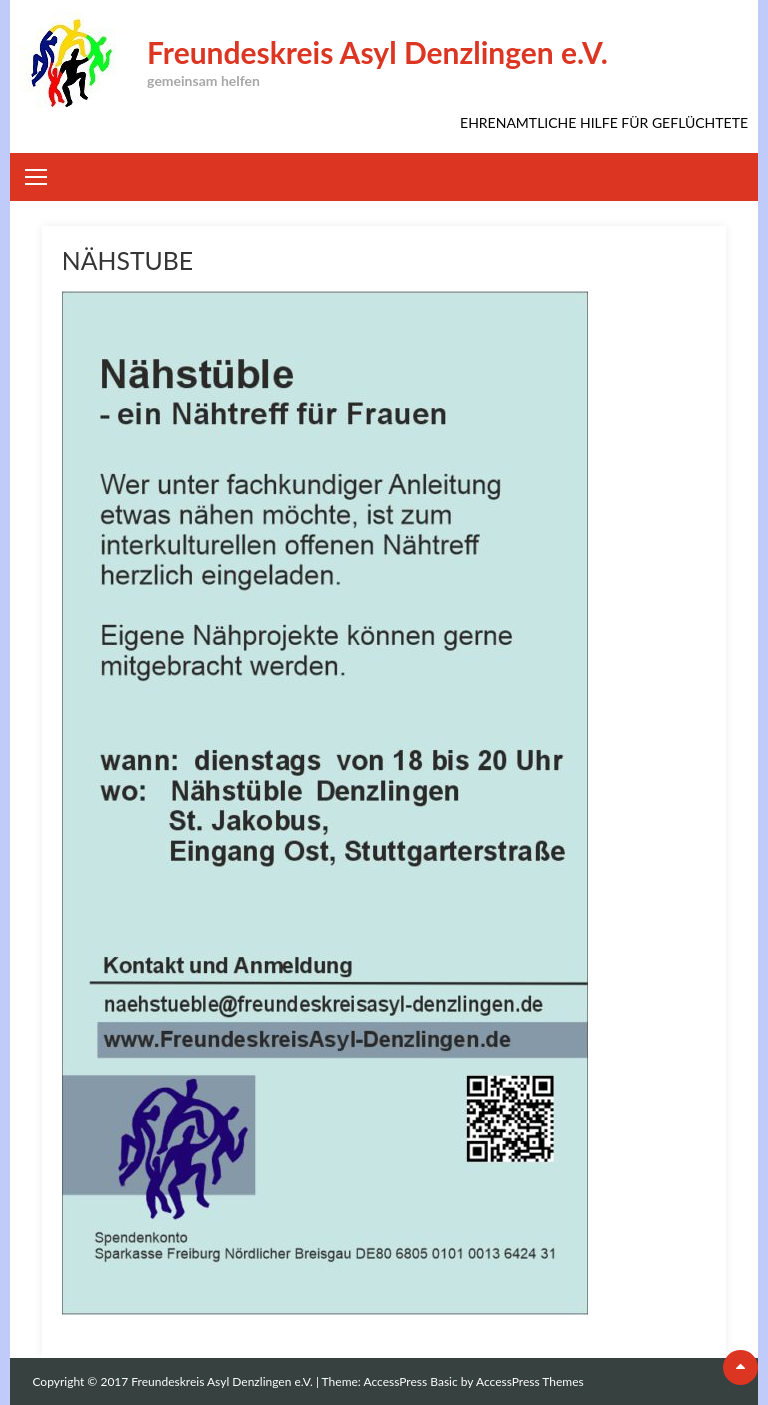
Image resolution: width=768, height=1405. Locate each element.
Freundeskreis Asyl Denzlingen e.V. (377, 52)
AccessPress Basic (411, 1381)
